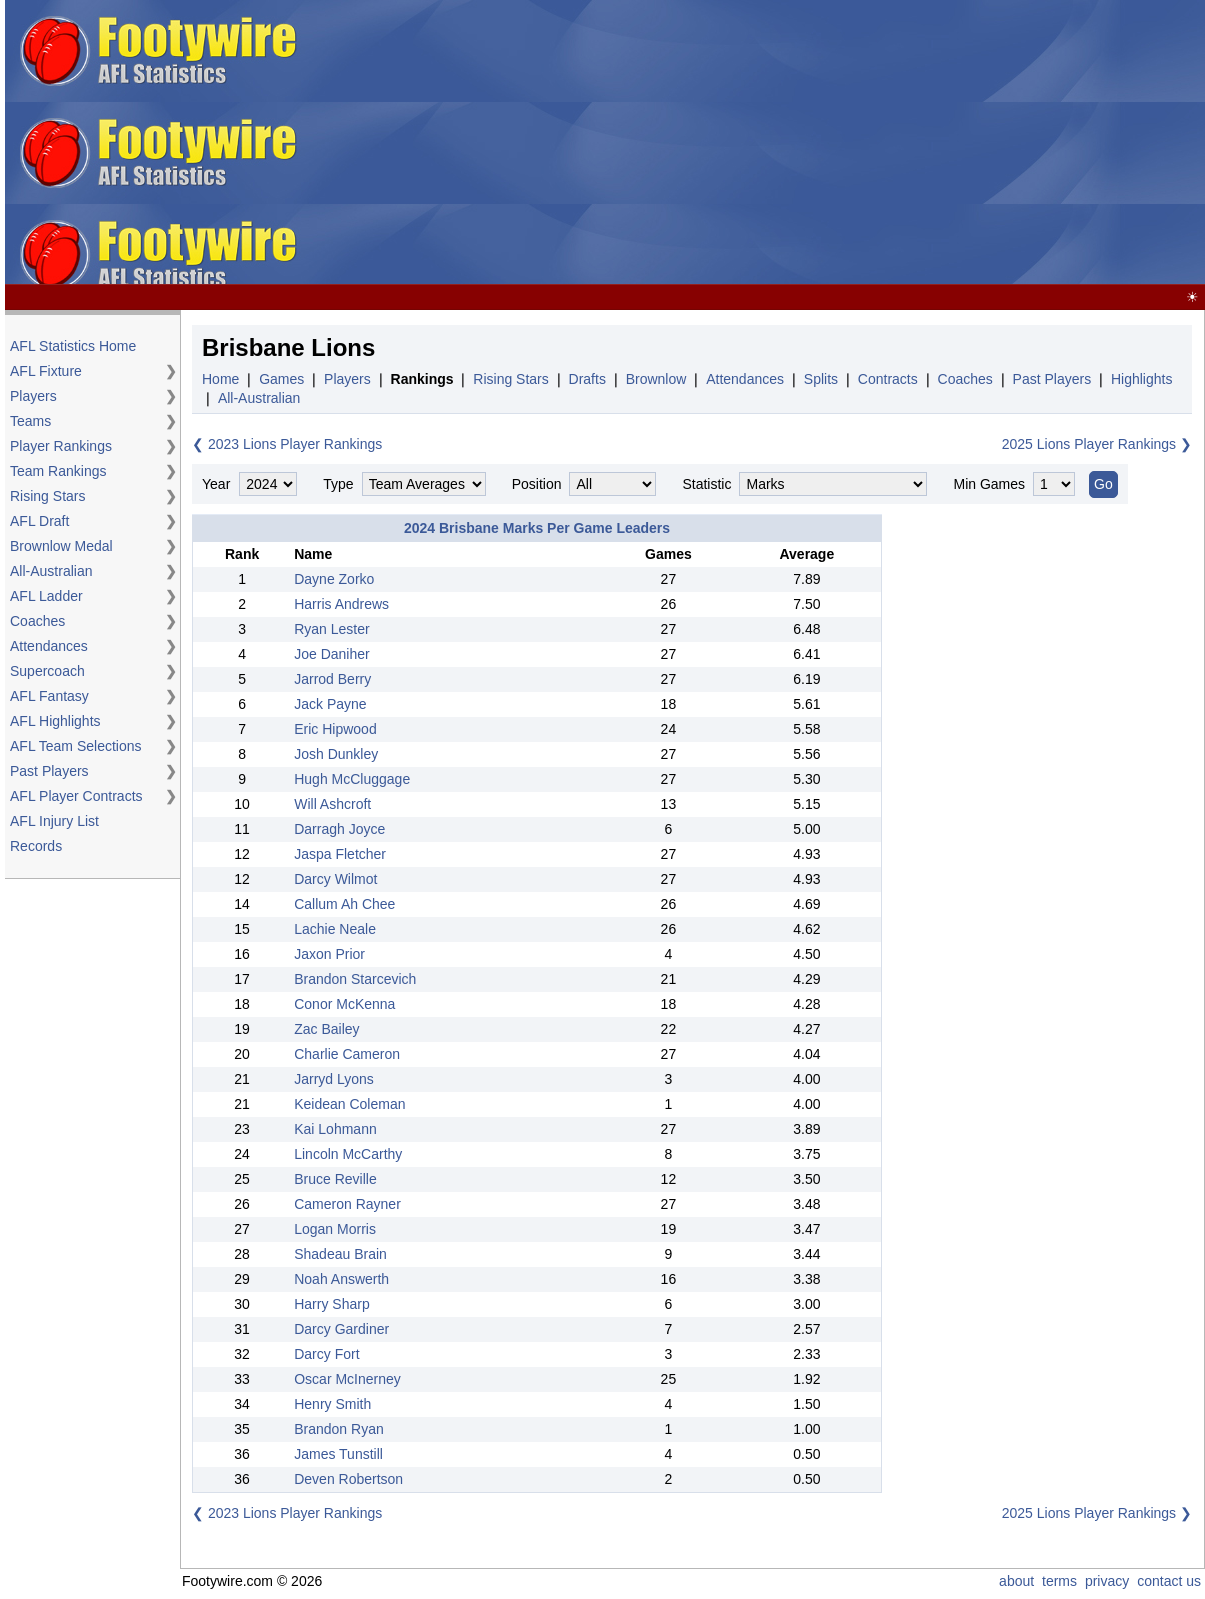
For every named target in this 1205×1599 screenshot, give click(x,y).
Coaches (37, 621)
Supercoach (47, 671)
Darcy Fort (326, 1354)
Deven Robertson (348, 1479)
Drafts (587, 379)
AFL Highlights (55, 721)
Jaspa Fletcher (340, 854)
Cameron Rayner (347, 1204)
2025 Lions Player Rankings (1089, 444)
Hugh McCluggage (352, 779)
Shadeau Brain (340, 1254)
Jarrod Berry (332, 679)
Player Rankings (61, 446)
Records (36, 846)
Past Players (49, 771)
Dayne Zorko (334, 579)
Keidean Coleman (349, 1104)
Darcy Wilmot (335, 879)
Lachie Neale (335, 929)
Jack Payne (330, 704)
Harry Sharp (331, 1304)
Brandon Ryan (339, 1429)
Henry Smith (332, 1404)
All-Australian (51, 571)
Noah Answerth (341, 1279)
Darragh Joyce (339, 829)
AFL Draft (39, 521)
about (1016, 1581)
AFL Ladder (46, 596)
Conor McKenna (344, 1004)
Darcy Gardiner (341, 1329)
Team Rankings (58, 471)
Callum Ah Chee (344, 904)
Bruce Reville (335, 1179)
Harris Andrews (341, 604)
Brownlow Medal (61, 546)
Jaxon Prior (329, 954)
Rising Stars (47, 496)
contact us (1169, 1581)
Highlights (1141, 379)
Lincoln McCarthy (348, 1154)
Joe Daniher (332, 654)
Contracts (888, 379)
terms (1059, 1581)
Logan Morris (335, 1229)
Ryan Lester (331, 629)
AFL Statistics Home (73, 346)
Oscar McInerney (347, 1379)
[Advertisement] (854, 143)
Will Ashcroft (332, 804)
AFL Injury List (54, 821)
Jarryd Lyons (334, 1079)
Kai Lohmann (335, 1129)
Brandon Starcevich (355, 979)
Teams (30, 421)
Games (281, 379)
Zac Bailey (326, 1029)
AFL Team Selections (76, 746)
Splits (821, 379)
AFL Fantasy (49, 696)
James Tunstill (338, 1454)
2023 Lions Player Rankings (295, 444)
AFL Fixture (46, 371)
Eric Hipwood (335, 729)
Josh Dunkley (336, 754)
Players (33, 396)
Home (220, 379)
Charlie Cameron (347, 1054)
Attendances (49, 646)
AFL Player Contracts (76, 796)
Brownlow (656, 379)
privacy (1107, 1581)
